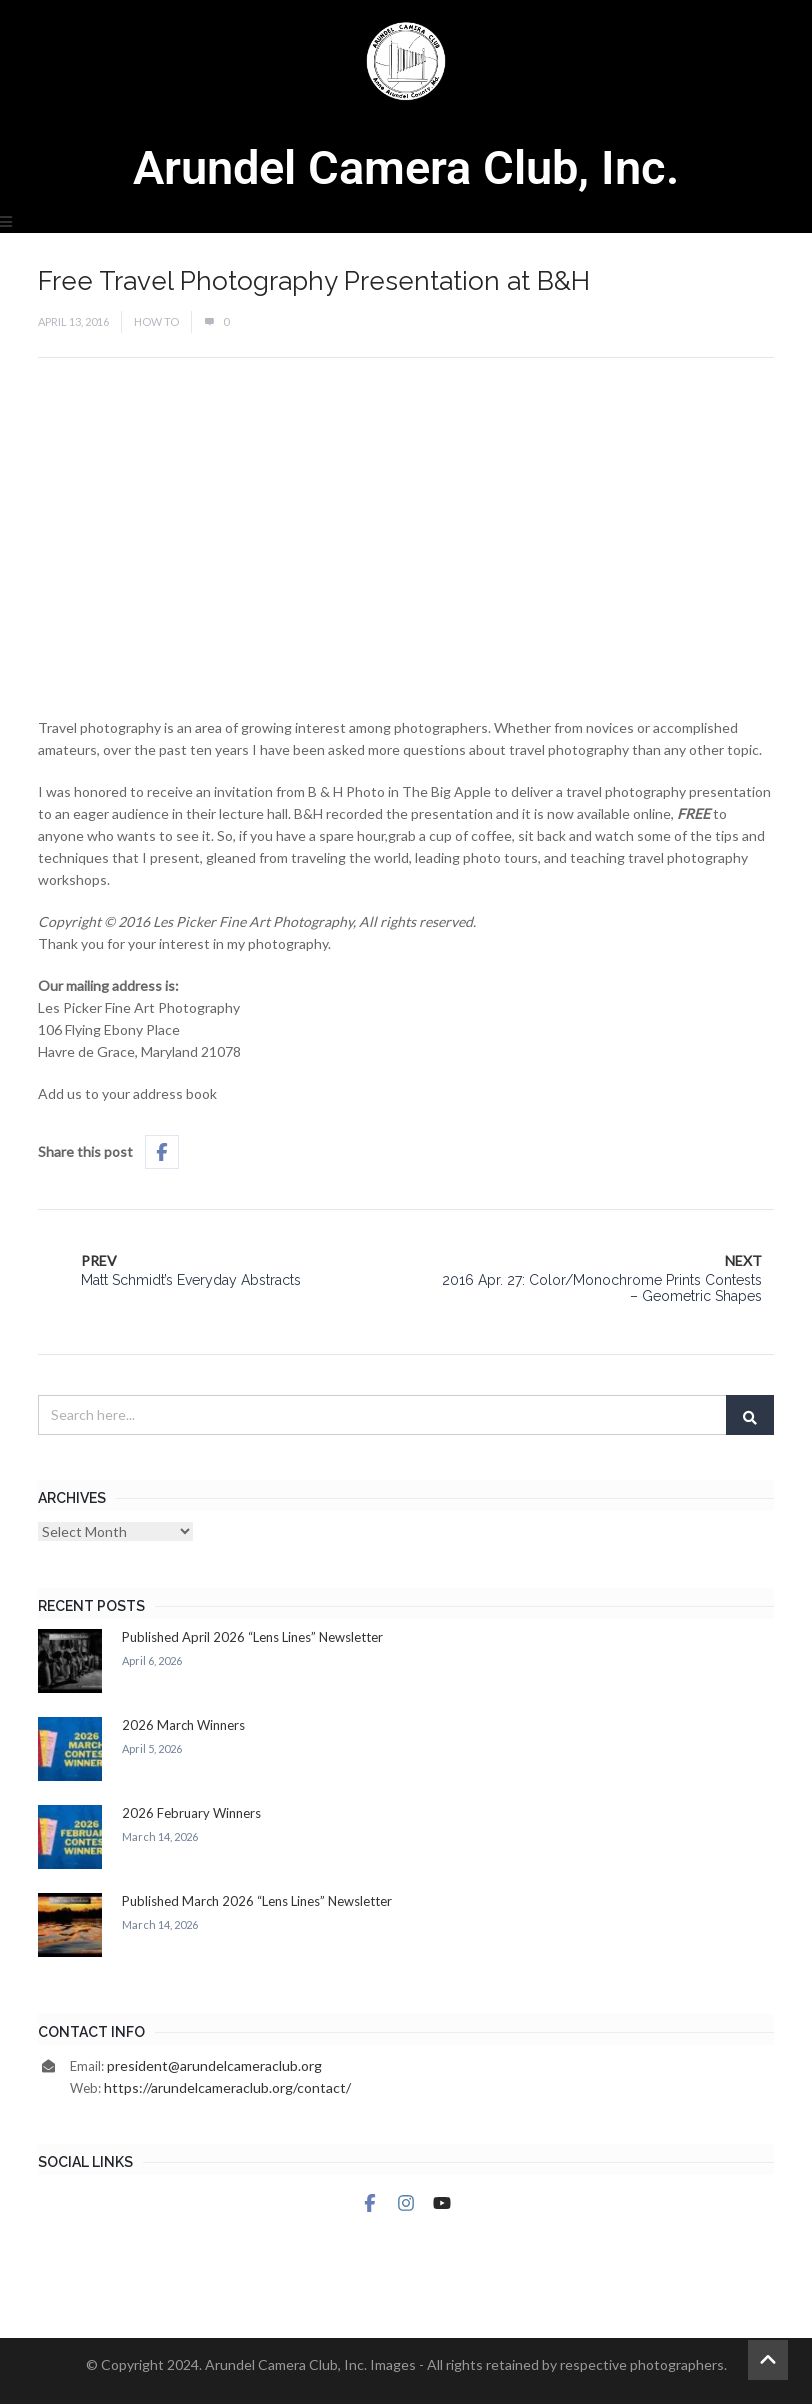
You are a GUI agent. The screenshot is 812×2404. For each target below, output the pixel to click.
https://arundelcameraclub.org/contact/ (227, 2087)
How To (156, 321)
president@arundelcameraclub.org (214, 2065)
